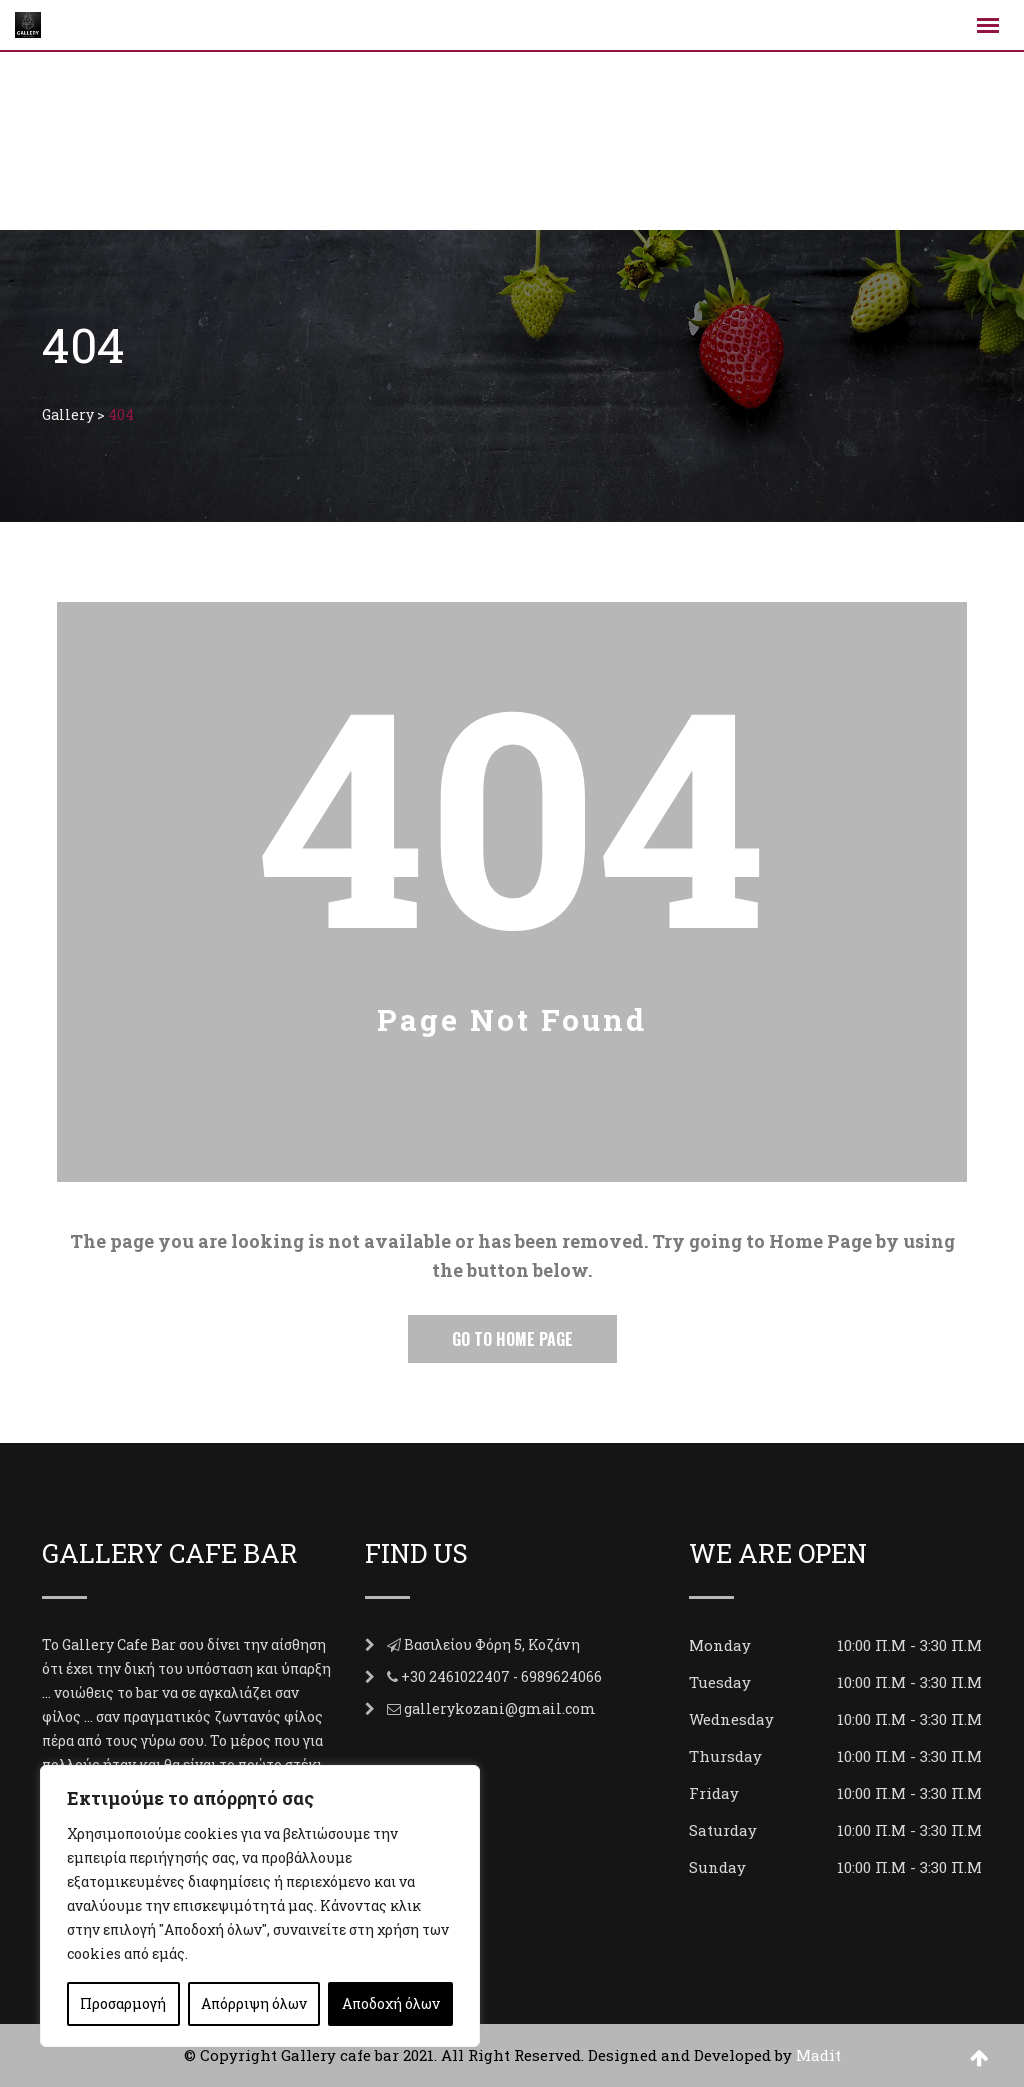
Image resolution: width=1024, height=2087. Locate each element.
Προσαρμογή (123, 2003)
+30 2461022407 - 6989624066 (501, 1676)
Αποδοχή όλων (391, 2003)
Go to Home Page (512, 1339)
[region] (260, 1906)
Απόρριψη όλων (254, 2003)
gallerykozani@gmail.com (500, 1708)
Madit (818, 2055)
